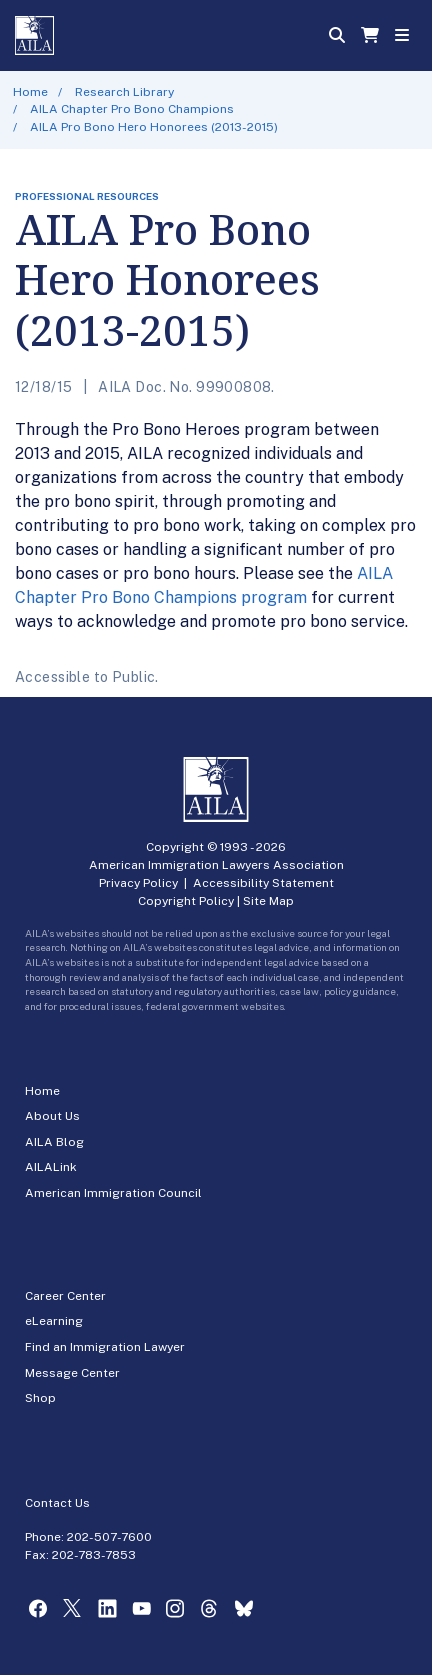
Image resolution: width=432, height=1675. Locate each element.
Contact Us (57, 1503)
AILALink (51, 1167)
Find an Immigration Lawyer (105, 1347)
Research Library (124, 92)
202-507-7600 (109, 1537)
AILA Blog (54, 1142)
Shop (40, 1398)
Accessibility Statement (263, 883)
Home (30, 92)
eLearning (54, 1321)
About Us (52, 1116)
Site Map (268, 901)
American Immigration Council (113, 1193)
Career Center (65, 1296)
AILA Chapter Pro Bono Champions (132, 109)
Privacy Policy (138, 883)
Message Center (72, 1373)
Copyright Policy (186, 901)
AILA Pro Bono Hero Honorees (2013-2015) (154, 127)
